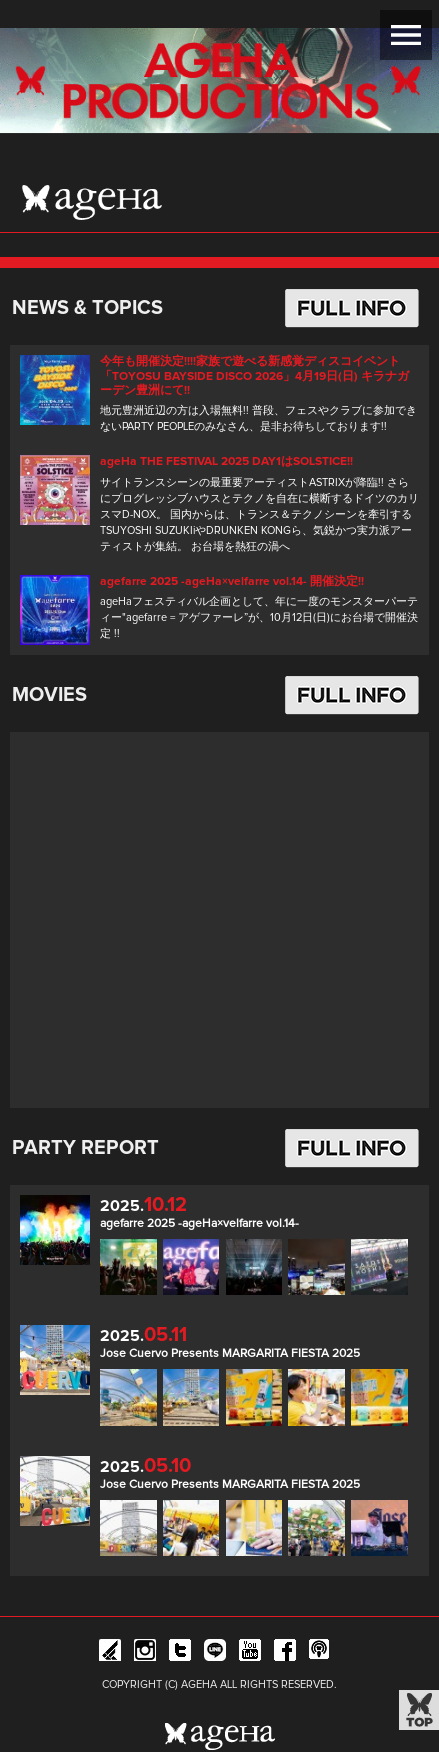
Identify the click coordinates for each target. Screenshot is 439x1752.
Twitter (180, 1653)
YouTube (250, 1653)
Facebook (285, 1653)
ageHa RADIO (320, 1653)
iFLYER (110, 1653)
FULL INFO (352, 308)
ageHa (92, 202)
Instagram (145, 1653)
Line (215, 1653)
